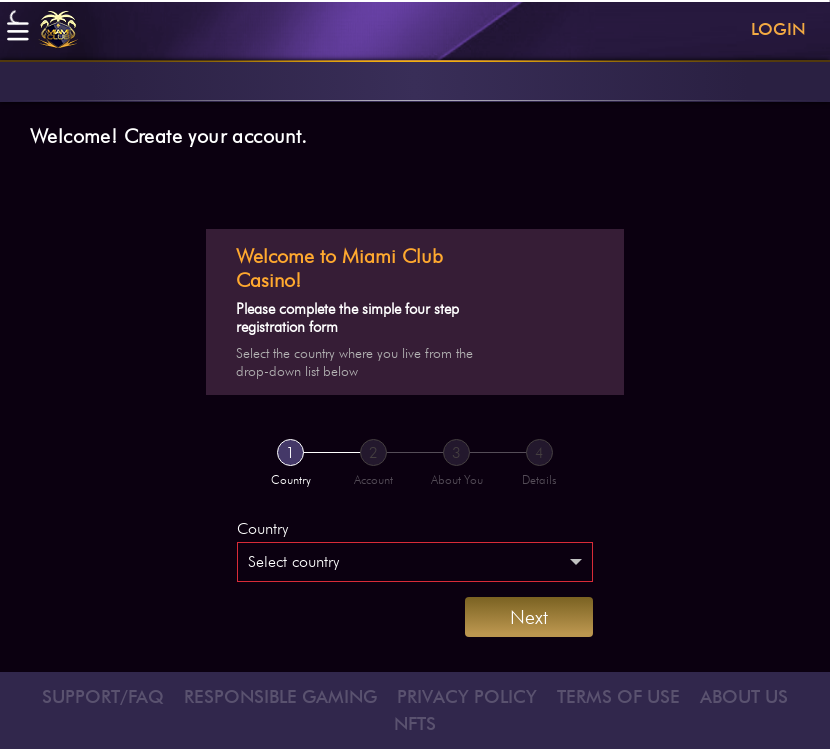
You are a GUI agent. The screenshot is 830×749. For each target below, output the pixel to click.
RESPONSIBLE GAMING (280, 696)
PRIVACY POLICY (467, 696)
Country (262, 528)
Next (529, 617)
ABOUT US (744, 696)
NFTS (415, 723)
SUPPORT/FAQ (103, 696)
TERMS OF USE (618, 696)
